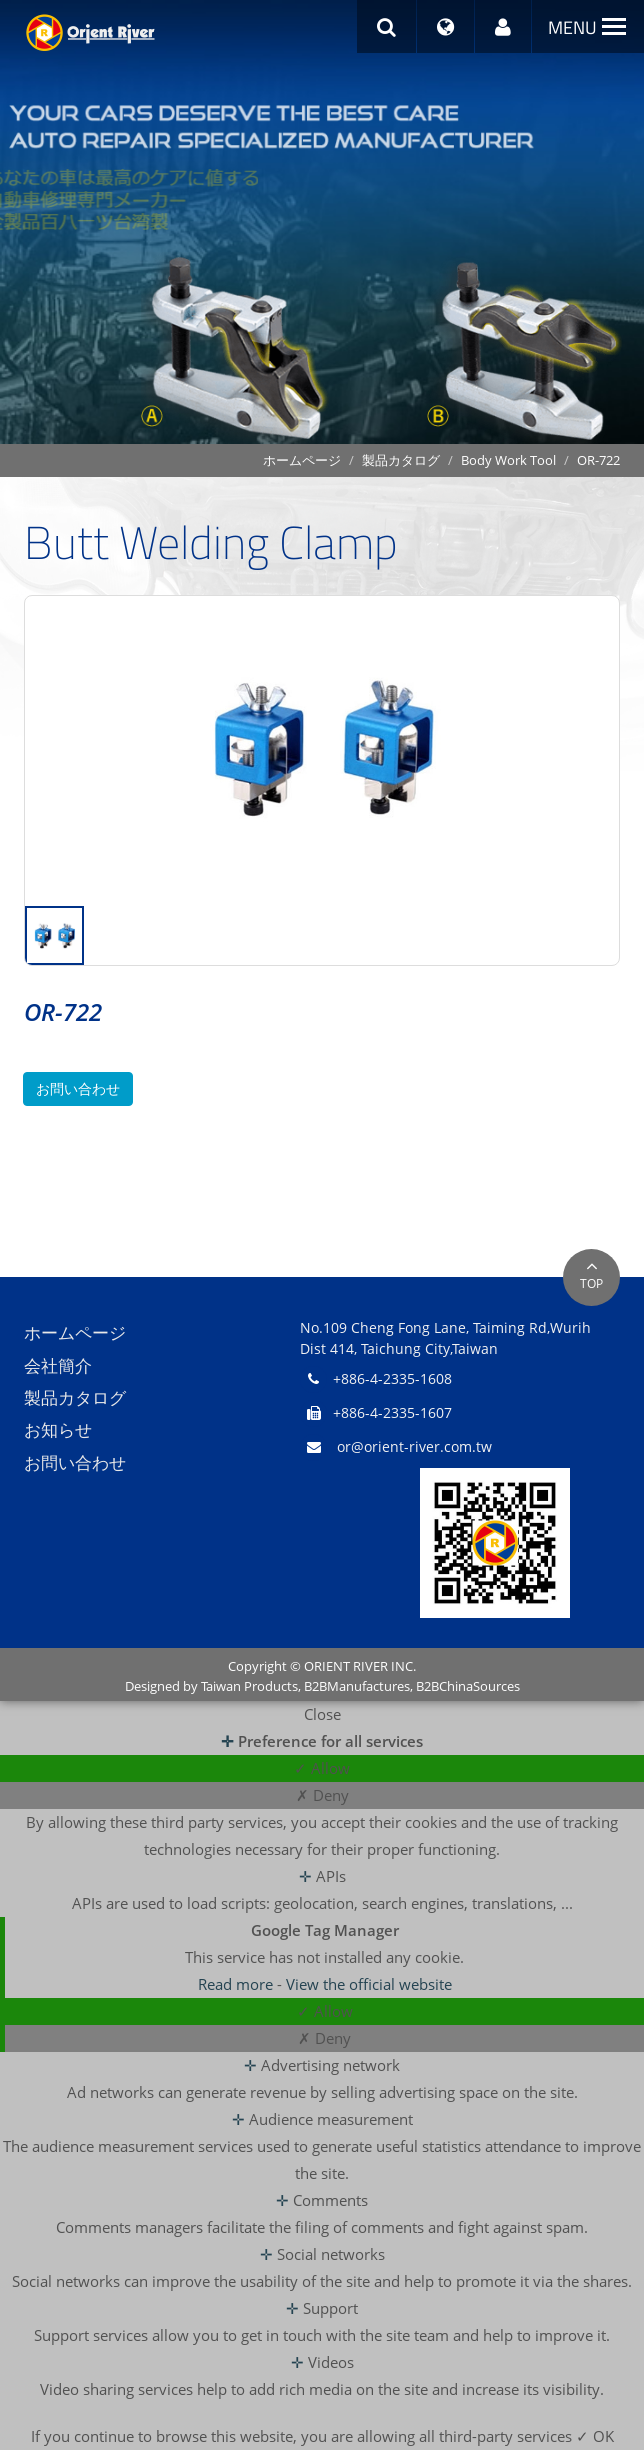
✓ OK (595, 2436)
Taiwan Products (249, 1686)
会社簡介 (58, 1366)
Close (322, 1714)
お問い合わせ (78, 1088)
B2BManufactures (357, 1686)
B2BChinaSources (468, 1686)
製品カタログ (401, 460)
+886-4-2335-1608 (392, 1378)
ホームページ (302, 460)
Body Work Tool (508, 460)
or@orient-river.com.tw (414, 1446)
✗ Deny (322, 1795)
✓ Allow (322, 1768)
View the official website (369, 1984)
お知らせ (58, 1430)
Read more (237, 1984)
